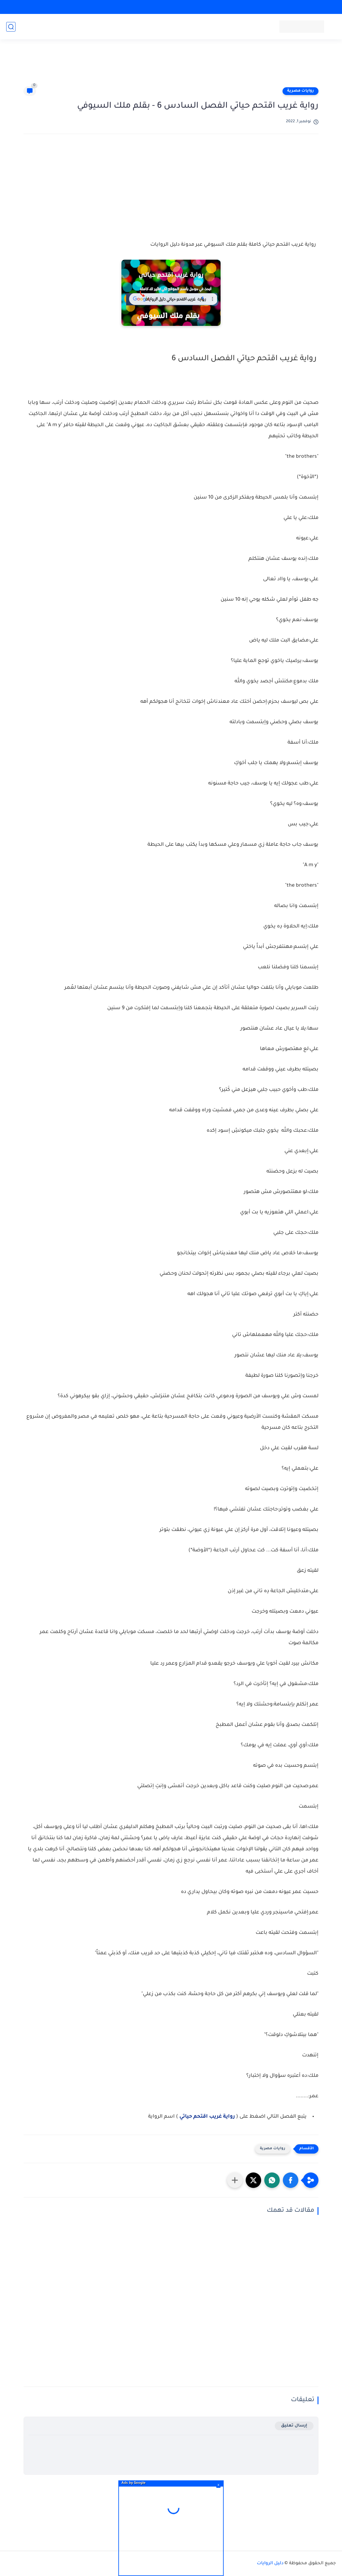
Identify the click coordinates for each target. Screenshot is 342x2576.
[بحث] (10, 27)
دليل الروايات (270, 2563)
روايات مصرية (300, 91)
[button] (290, 2180)
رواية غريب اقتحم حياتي (207, 2117)
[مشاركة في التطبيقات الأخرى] (235, 2180)
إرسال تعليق (294, 2425)
